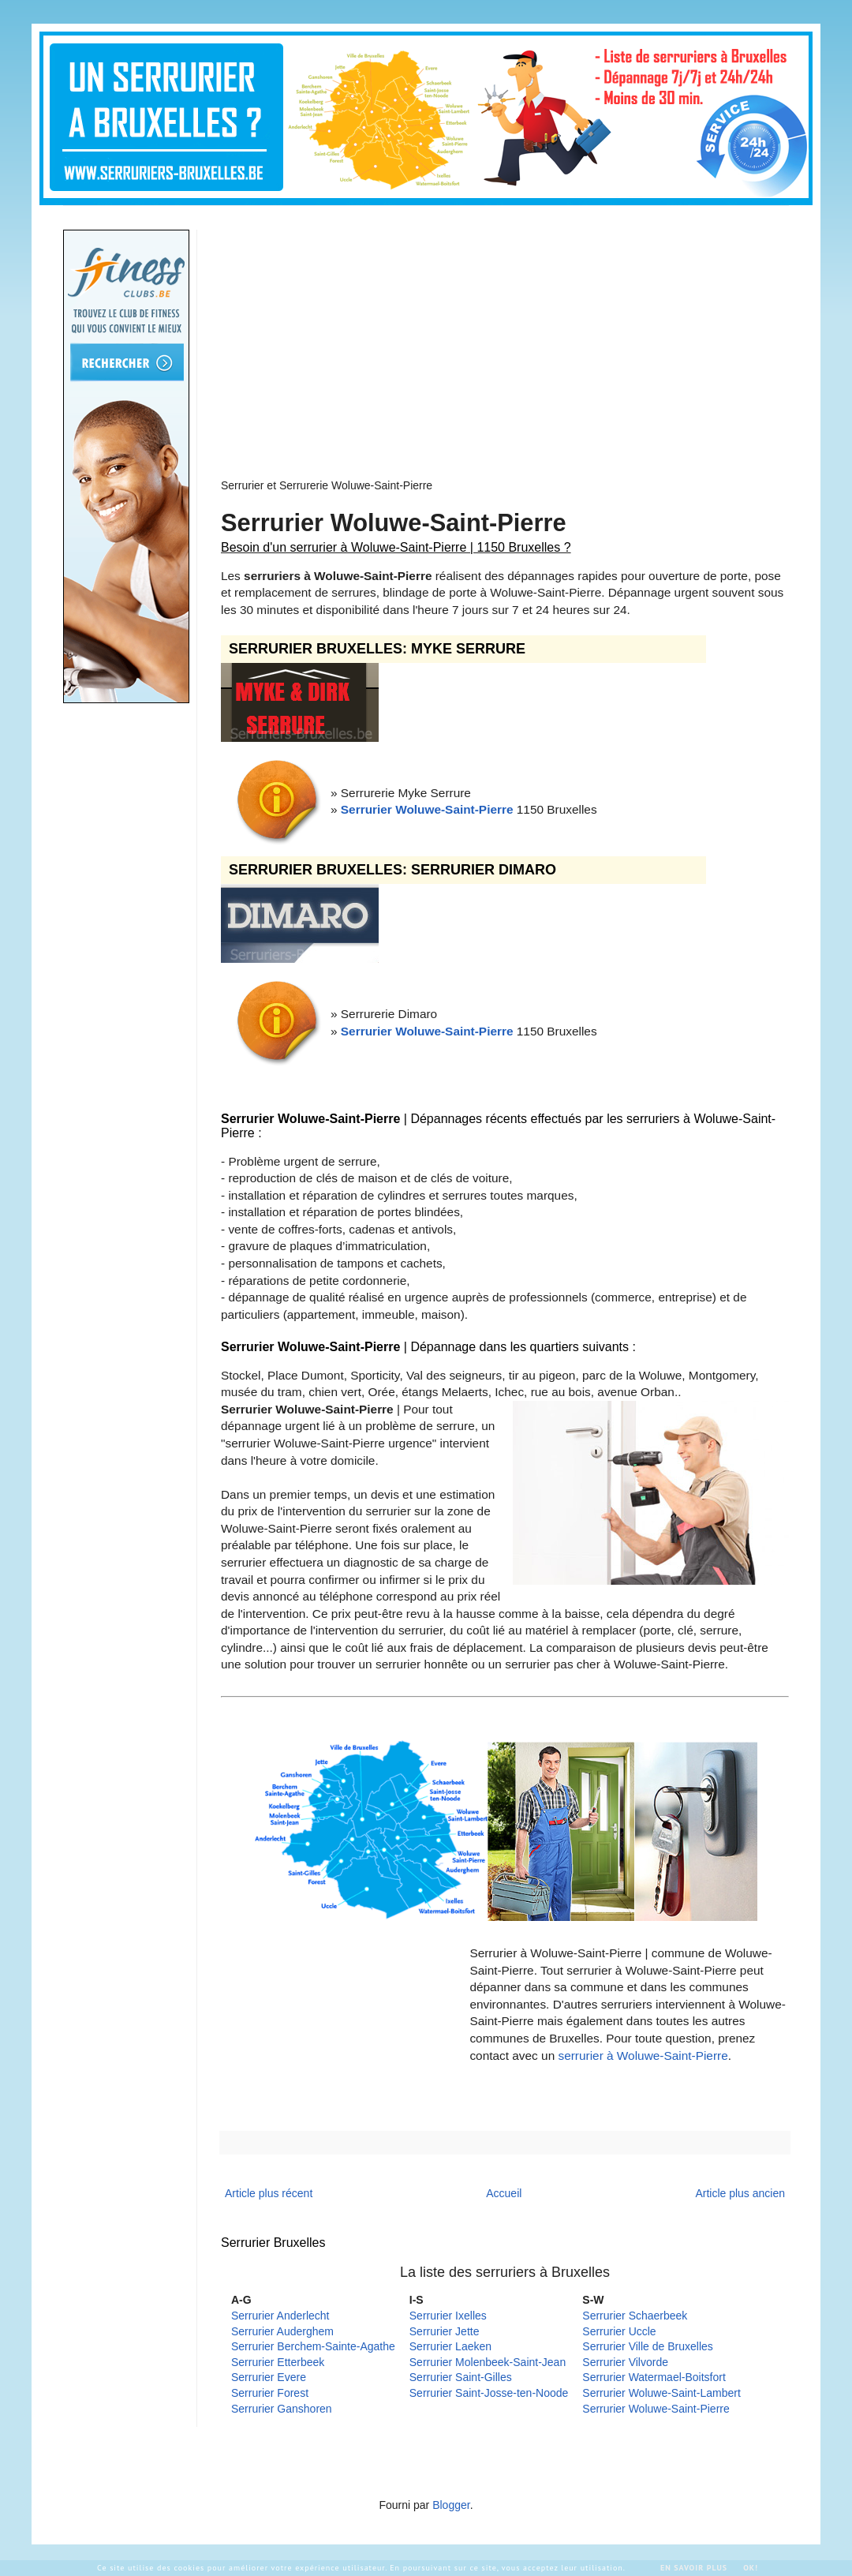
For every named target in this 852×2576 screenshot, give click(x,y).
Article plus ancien (740, 2193)
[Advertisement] (392, 340)
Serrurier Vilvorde (625, 2362)
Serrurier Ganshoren (281, 2408)
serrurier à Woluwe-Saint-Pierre (642, 2055)
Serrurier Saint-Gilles (460, 2377)
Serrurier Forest (269, 2393)
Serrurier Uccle (619, 2331)
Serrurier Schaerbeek (634, 2315)
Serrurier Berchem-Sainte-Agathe (313, 2346)
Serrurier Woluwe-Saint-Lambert (661, 2393)
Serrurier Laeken (450, 2346)
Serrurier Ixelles (448, 2315)
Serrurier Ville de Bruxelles (647, 2346)
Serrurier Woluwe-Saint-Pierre (427, 809)
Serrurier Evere (268, 2377)
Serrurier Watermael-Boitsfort (654, 2377)
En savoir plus (693, 2568)
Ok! (750, 2568)
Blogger (450, 2505)
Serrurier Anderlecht (280, 2315)
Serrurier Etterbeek (277, 2362)
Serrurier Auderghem (282, 2331)
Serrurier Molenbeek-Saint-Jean (487, 2362)
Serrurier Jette (444, 2331)
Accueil (503, 2193)
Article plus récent (268, 2193)
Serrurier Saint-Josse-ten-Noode (489, 2393)
